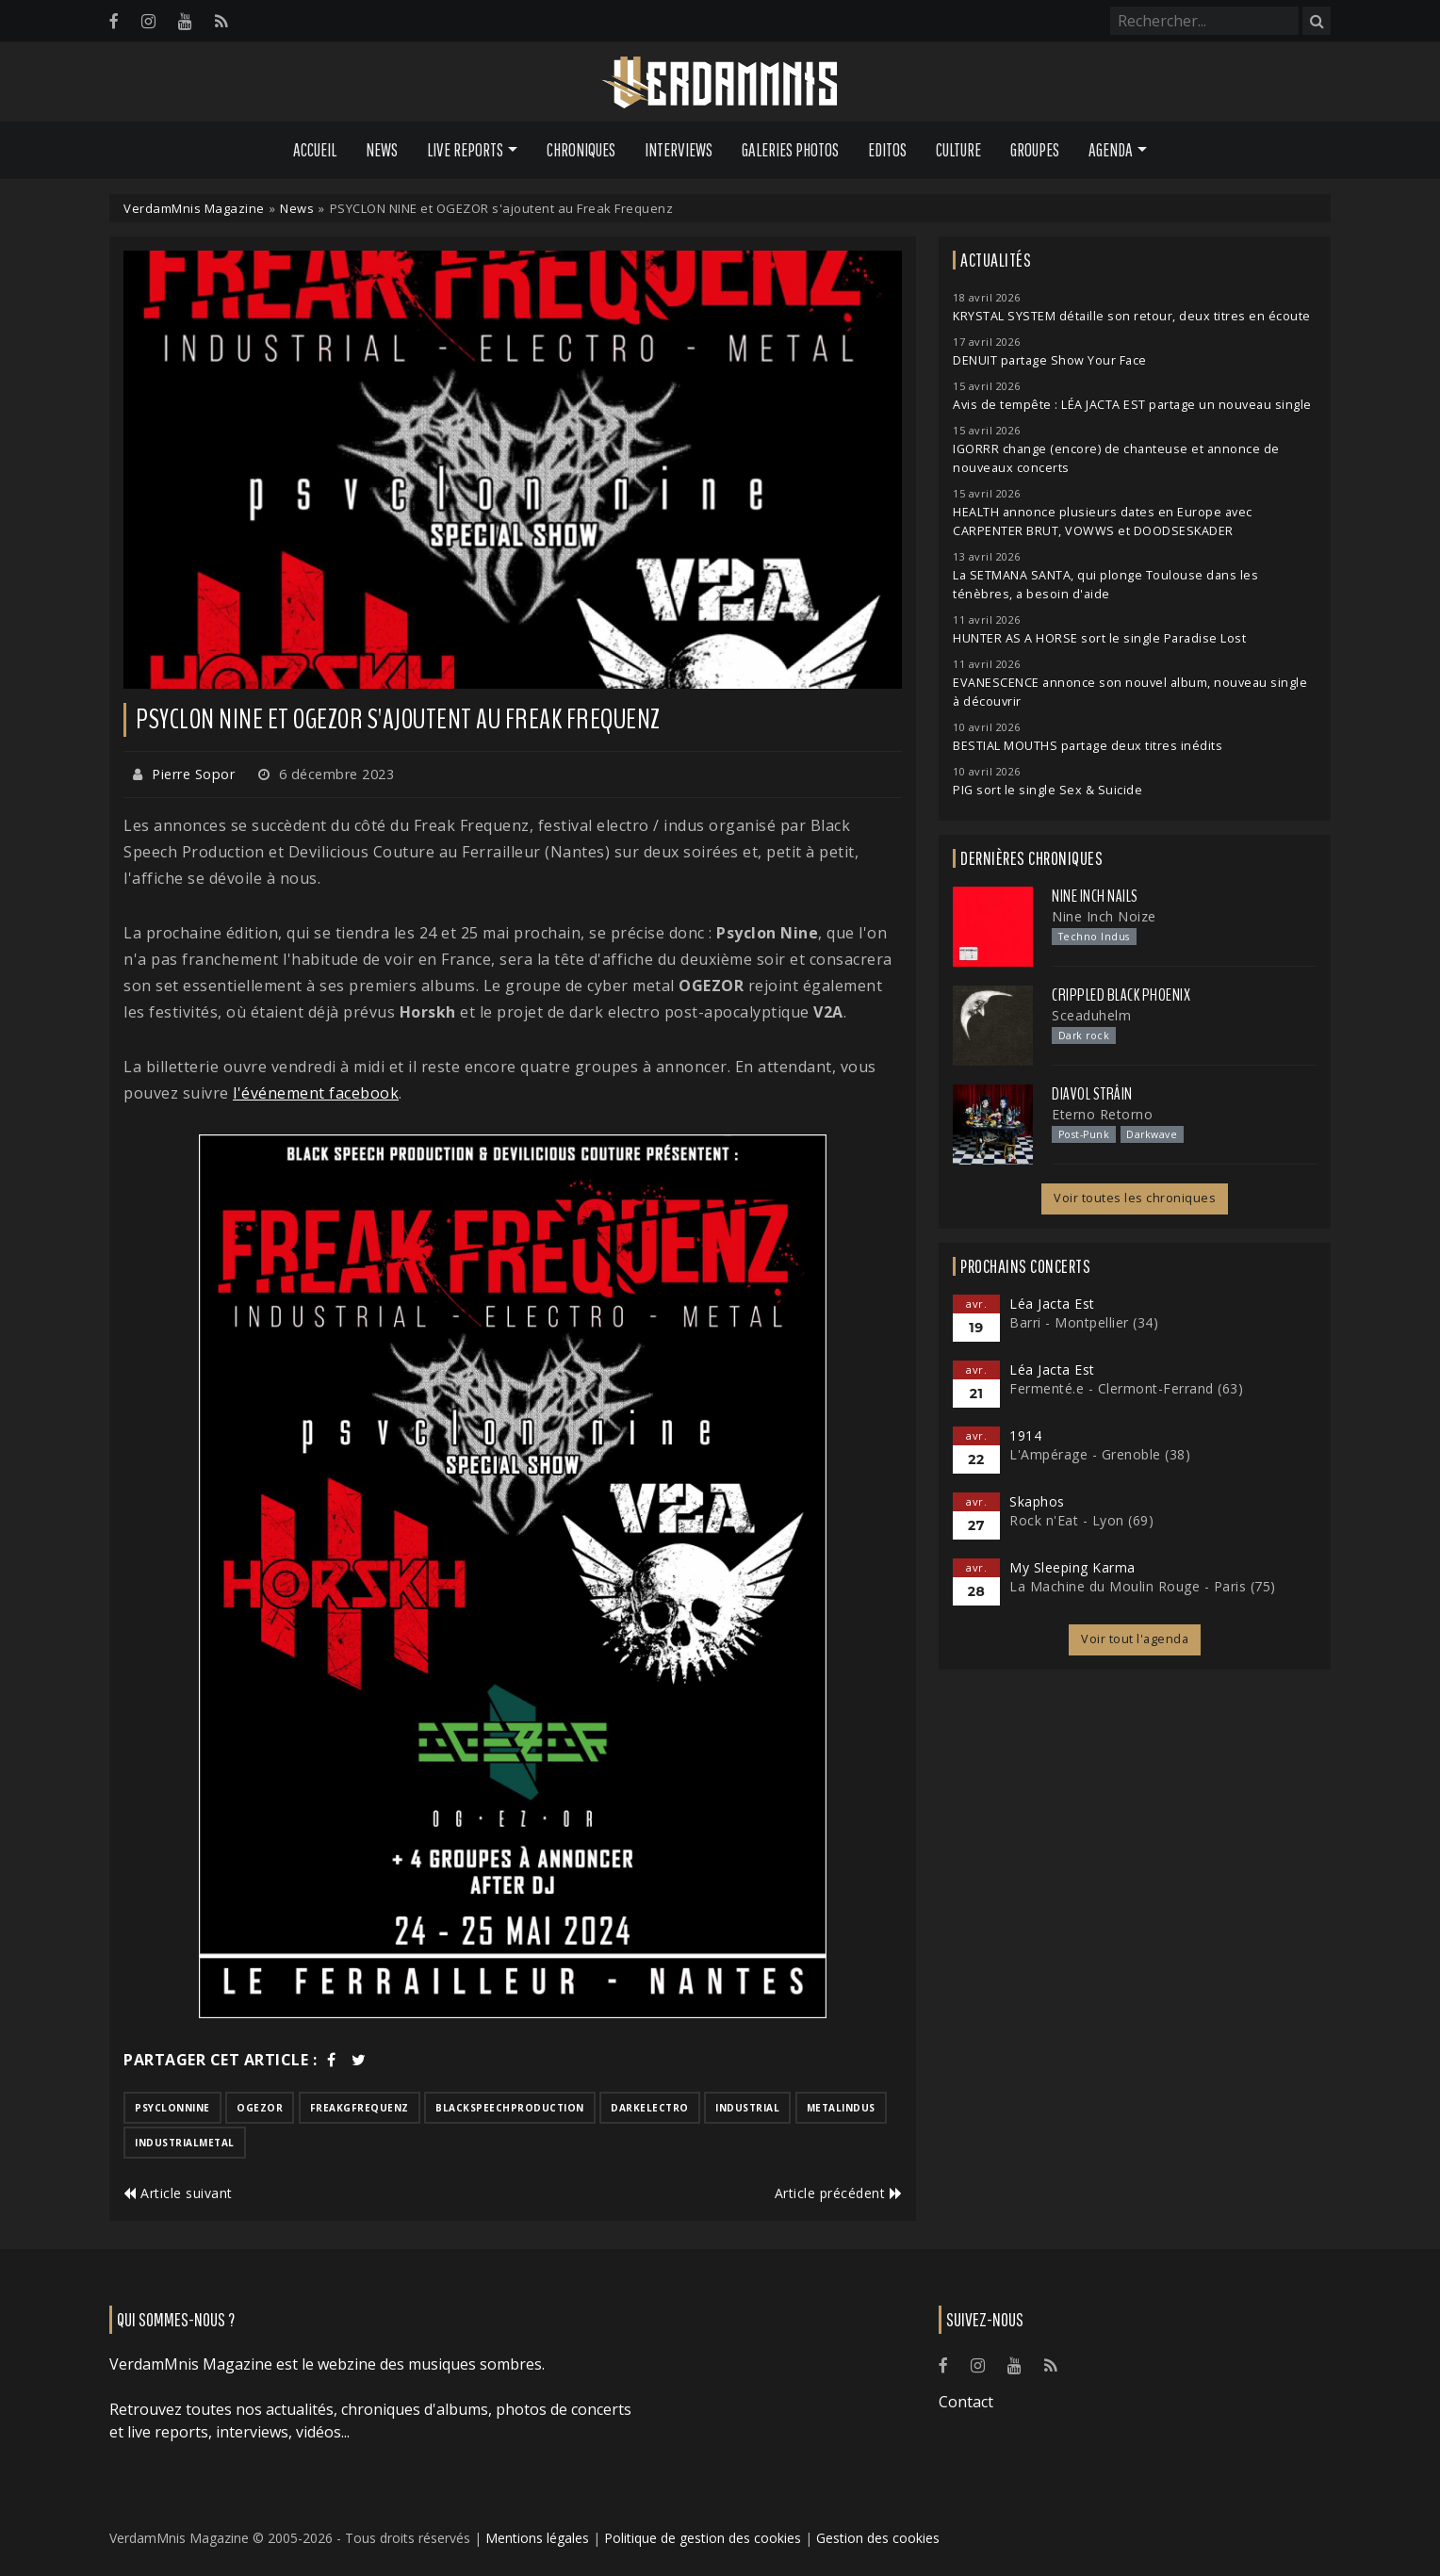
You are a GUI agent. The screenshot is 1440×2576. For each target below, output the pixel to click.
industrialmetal (185, 2142)
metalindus (841, 2107)
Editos (887, 149)
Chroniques (581, 149)
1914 (1025, 1435)
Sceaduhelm (1091, 1015)
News (382, 149)
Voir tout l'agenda (1134, 1639)
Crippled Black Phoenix (1121, 995)
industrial (747, 2107)
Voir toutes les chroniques (1135, 1198)
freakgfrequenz (359, 2107)
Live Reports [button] (465, 149)
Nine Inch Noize (1104, 916)
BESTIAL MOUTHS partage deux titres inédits (1087, 746)
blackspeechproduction (509, 2107)
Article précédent (839, 2193)
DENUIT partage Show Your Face (1050, 360)
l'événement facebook (316, 1093)
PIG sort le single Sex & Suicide (1047, 790)
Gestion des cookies (878, 2538)
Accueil (314, 149)
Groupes (1034, 149)
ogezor (260, 2107)
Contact (966, 2401)
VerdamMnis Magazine (194, 208)
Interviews (678, 149)
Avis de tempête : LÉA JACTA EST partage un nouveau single (1132, 405)
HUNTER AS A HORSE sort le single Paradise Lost (1099, 638)
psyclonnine (172, 2107)
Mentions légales (537, 2538)
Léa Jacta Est (1052, 1303)
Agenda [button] (1110, 149)
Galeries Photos (790, 149)
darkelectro (650, 2107)
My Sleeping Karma (1072, 1567)
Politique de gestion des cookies (702, 2538)
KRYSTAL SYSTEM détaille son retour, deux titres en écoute (1132, 316)
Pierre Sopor (193, 774)
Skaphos (1037, 1501)
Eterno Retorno (1102, 1114)
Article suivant (178, 2193)
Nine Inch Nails (1095, 896)
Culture (958, 149)
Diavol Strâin (1092, 1094)
